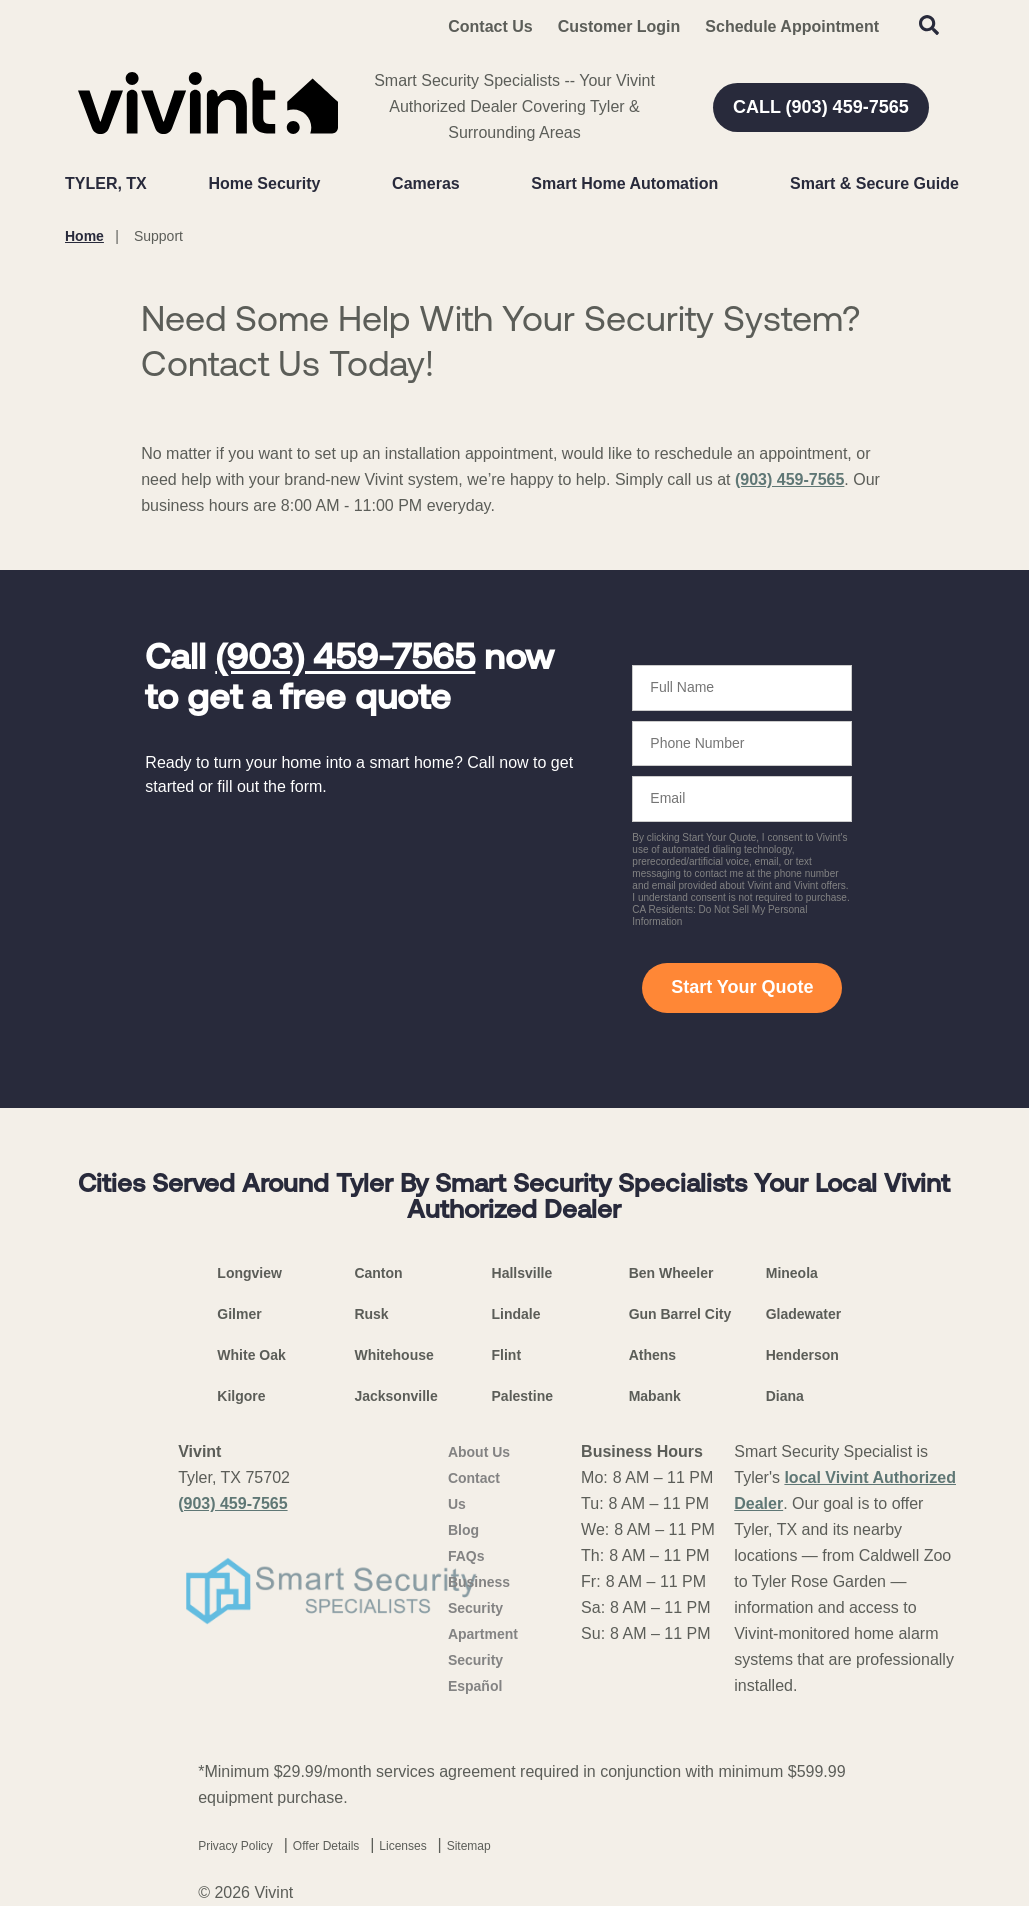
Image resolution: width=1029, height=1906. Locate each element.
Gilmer (239, 1314)
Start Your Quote (742, 987)
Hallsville (522, 1273)
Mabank (655, 1396)
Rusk (371, 1314)
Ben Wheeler (671, 1273)
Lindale (516, 1314)
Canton (378, 1273)
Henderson (802, 1355)
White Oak (251, 1355)
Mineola (792, 1273)
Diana (785, 1396)
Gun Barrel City (680, 1314)
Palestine (522, 1396)
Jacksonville (395, 1396)
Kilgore (241, 1396)
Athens (652, 1355)
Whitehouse (393, 1355)
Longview (249, 1273)
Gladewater (803, 1314)
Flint (507, 1355)
